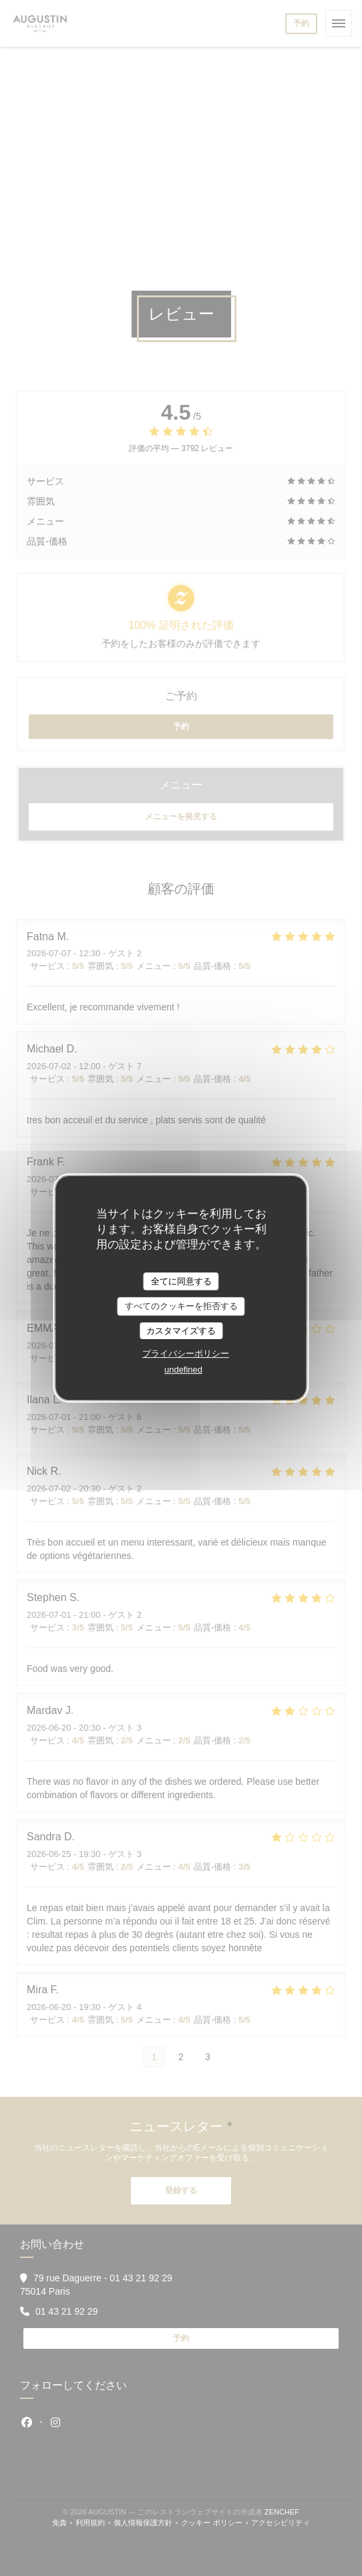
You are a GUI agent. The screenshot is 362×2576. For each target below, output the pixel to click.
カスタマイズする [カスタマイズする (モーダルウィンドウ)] (181, 1331)
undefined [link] (183, 1370)
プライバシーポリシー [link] (185, 1353)
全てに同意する (181, 1281)
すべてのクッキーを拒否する (181, 1306)
